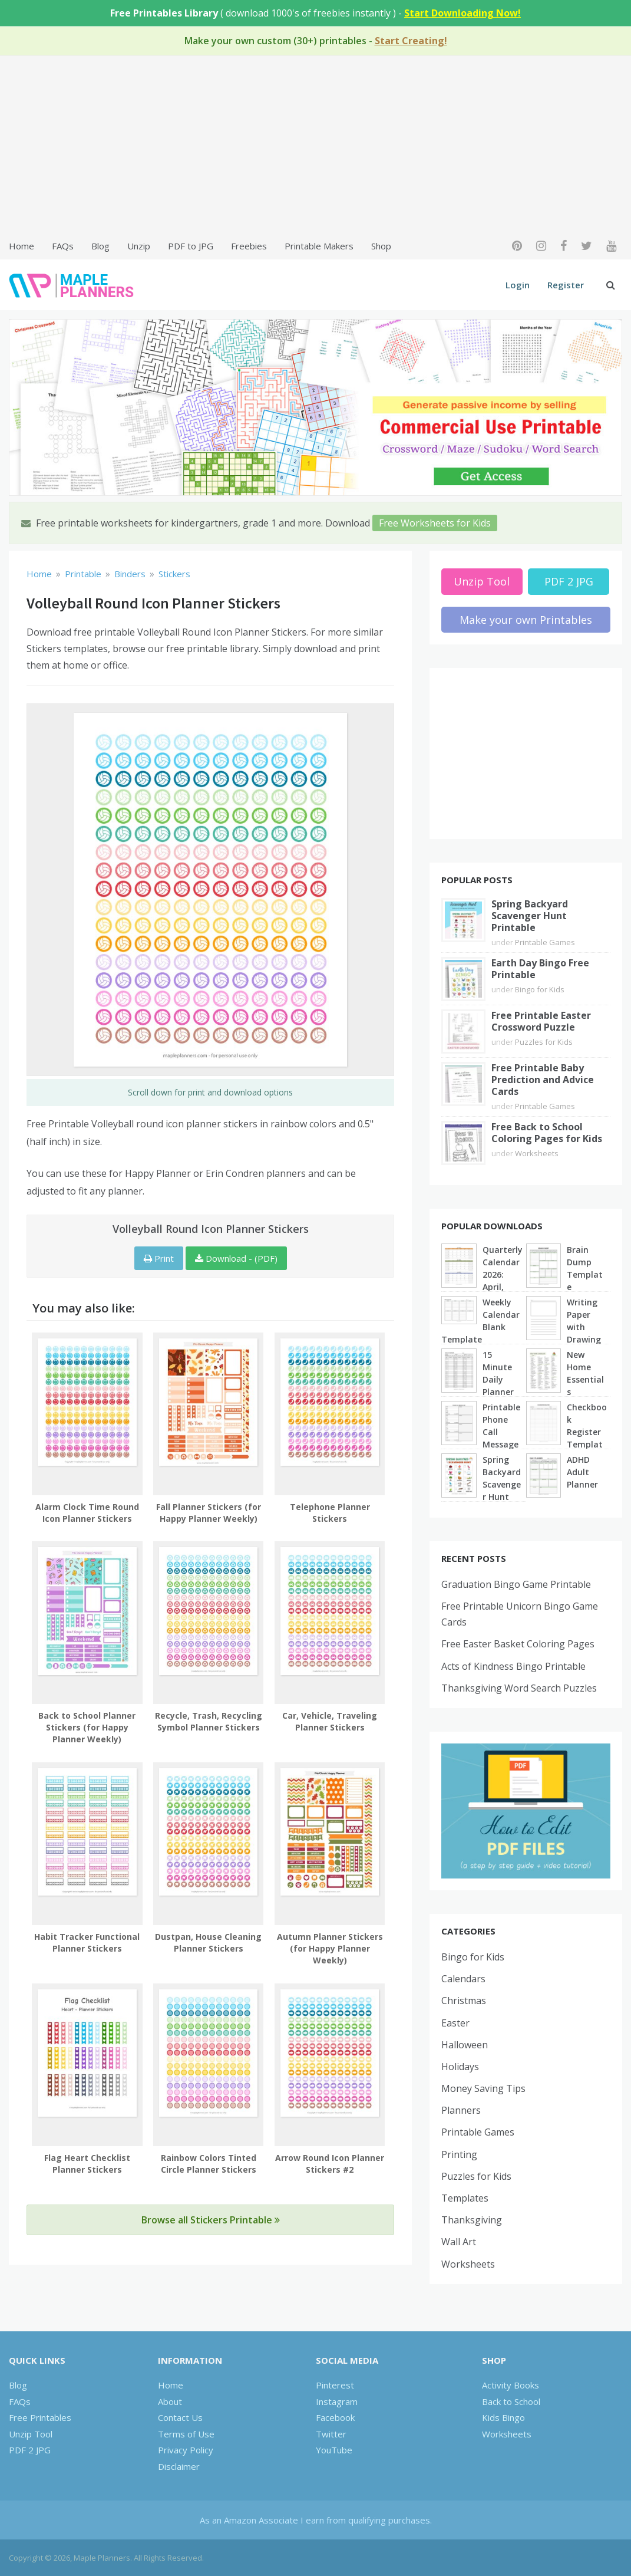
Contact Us (180, 2417)
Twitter (331, 2434)
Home (21, 246)
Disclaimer (179, 2466)
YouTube (334, 2450)
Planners (461, 2110)
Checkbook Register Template (587, 1431)
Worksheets (537, 1153)
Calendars (463, 1978)
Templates (464, 2198)
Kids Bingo (503, 2417)
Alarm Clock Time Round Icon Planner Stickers (87, 1512)
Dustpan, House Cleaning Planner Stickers (208, 1942)
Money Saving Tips (483, 2088)
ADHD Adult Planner (582, 1472)
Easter (455, 2022)
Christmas (463, 2000)
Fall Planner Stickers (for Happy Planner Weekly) (208, 1512)
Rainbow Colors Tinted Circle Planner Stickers (208, 2163)
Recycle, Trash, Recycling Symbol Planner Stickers (208, 1721)
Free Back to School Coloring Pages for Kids (546, 1132)
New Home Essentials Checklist (585, 1379)
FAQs (63, 246)
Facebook (335, 2417)
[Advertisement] (315, 145)
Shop (381, 246)
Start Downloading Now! (462, 12)
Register (565, 285)
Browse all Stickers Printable (210, 2219)
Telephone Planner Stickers (330, 1512)
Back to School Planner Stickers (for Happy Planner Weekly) (87, 1727)
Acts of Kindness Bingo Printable (513, 1666)
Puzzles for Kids (544, 1042)
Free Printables (40, 2417)
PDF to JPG (190, 246)
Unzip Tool (482, 581)
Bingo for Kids (539, 989)
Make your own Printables (526, 620)
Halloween (464, 2044)
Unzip (138, 246)
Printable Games (545, 942)
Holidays (460, 2066)
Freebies (249, 246)
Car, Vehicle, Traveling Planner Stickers (329, 1721)
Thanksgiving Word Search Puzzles (519, 1688)
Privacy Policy (185, 2450)
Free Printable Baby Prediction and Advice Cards (542, 1079)
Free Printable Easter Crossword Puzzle (541, 1021)
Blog (100, 246)
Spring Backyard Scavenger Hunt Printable (529, 915)
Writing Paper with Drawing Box (584, 1327)
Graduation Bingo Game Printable (516, 1584)
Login (518, 285)
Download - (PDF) (236, 1258)
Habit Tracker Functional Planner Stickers (87, 1942)
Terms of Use (186, 2434)
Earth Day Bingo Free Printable (540, 968)
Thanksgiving (471, 2219)
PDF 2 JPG (568, 581)
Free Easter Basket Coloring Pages (517, 1643)
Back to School (511, 2401)
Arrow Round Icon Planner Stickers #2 (329, 2163)
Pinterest (335, 2385)
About (170, 2401)
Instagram (337, 2401)
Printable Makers (319, 246)
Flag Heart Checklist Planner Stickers (87, 2163)
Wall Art (458, 2241)
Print (159, 1258)
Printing (459, 2154)
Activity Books (510, 2385)
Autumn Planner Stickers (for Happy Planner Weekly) (330, 1948)
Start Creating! (411, 40)
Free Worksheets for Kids (435, 522)
